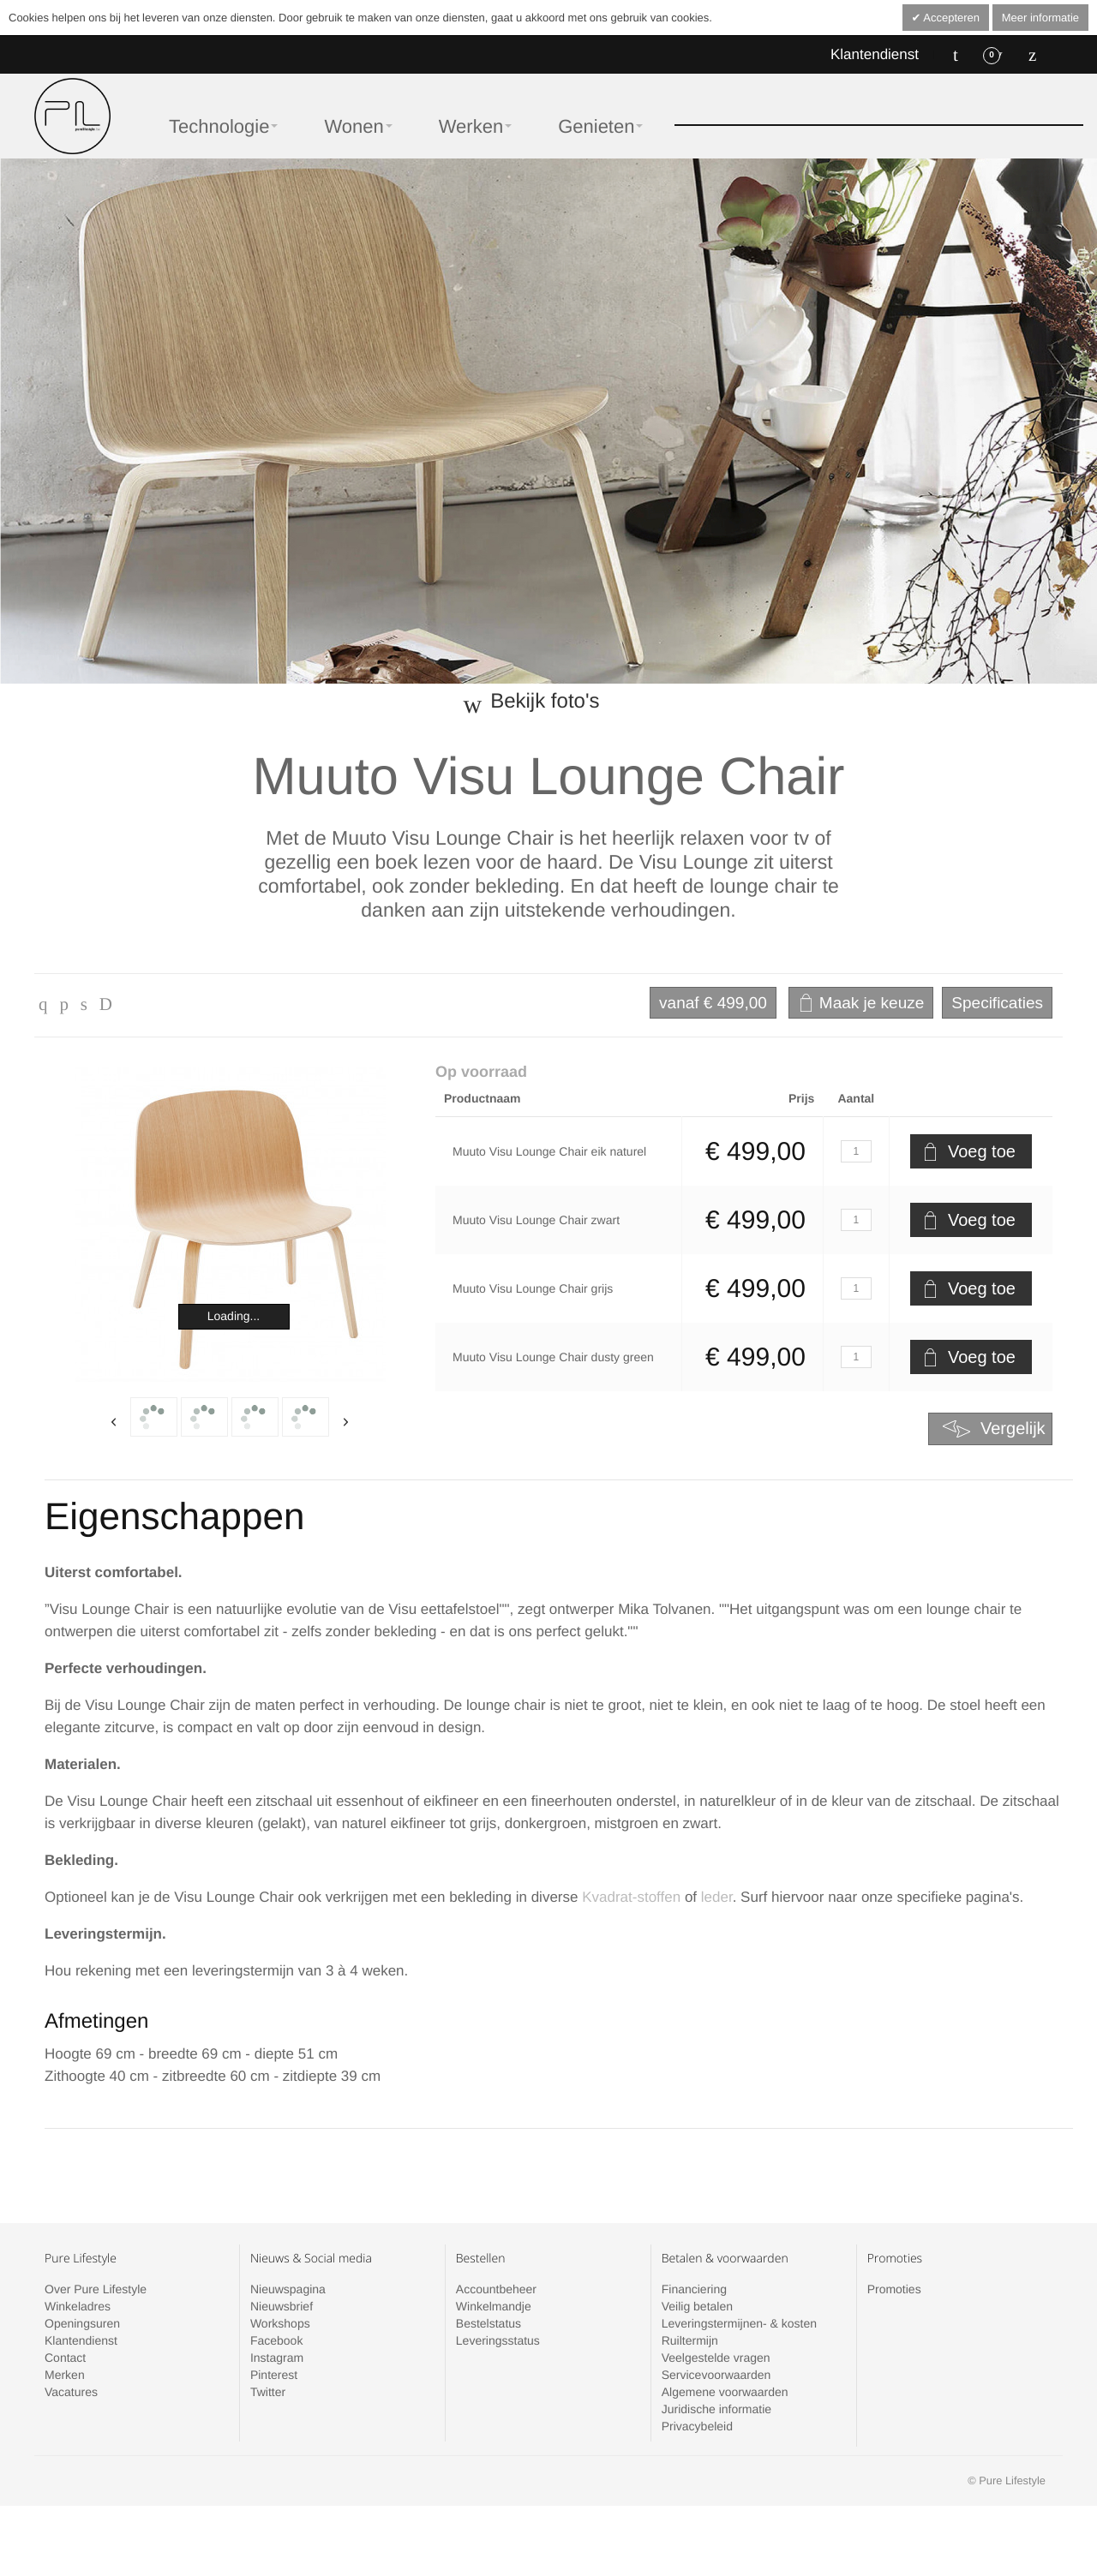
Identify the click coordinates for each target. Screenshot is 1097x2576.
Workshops (280, 2323)
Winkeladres (78, 2306)
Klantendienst (874, 54)
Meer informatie (1040, 17)
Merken (65, 2375)
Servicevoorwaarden (716, 2375)
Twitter (267, 2392)
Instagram (276, 2357)
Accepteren (950, 17)
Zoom (230, 1224)
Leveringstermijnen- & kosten (739, 2323)
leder (717, 1897)
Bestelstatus (488, 2323)
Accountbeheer (496, 2289)
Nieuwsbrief (281, 2306)
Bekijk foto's (544, 701)
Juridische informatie (716, 2409)
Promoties (894, 2289)
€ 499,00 (713, 1003)
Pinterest (273, 2375)
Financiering (694, 2289)
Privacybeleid (697, 2426)
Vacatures (71, 2392)
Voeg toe (982, 1151)
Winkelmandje (493, 2306)
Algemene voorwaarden (725, 2392)
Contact (65, 2357)
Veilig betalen (697, 2306)
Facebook (276, 2340)
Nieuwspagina (288, 2289)
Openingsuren (82, 2323)
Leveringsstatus (498, 2340)
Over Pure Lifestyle (96, 2289)
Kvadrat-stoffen (631, 1897)
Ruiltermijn (690, 2340)
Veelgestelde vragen (716, 2357)
